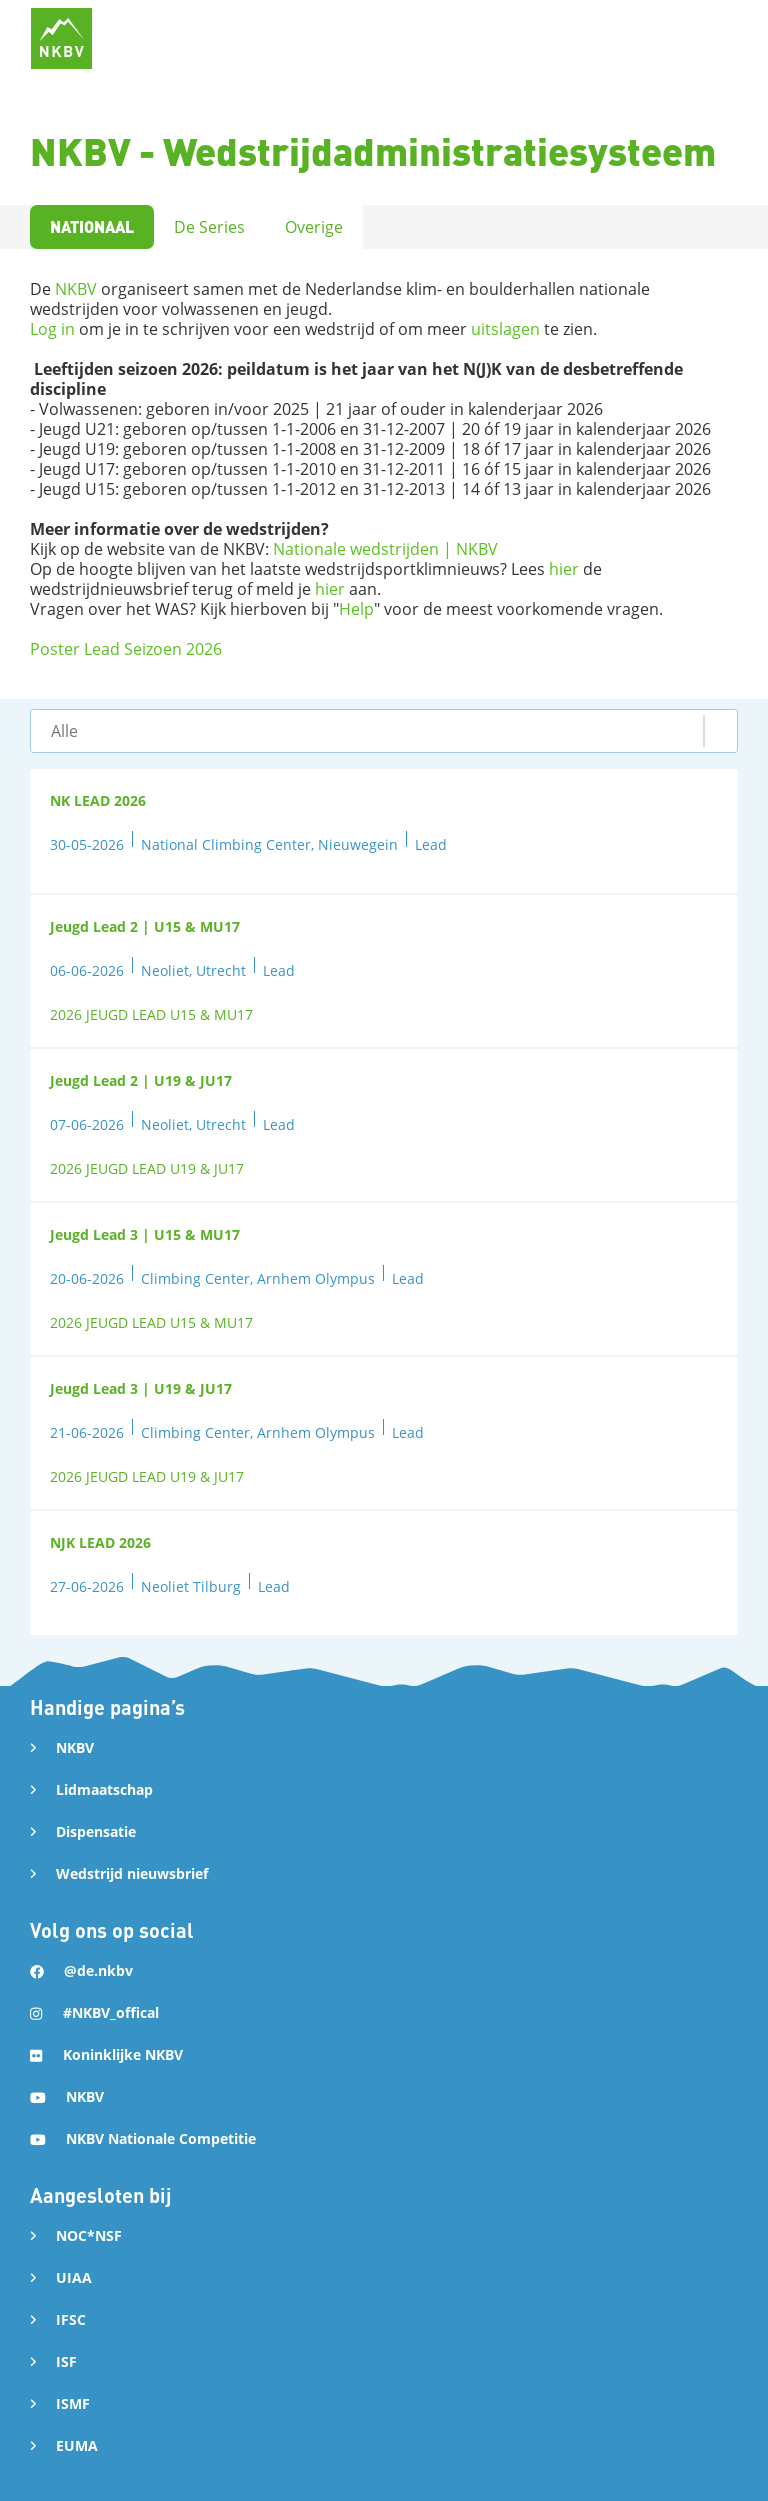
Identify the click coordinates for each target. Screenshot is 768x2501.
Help (356, 609)
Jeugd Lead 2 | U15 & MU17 (145, 926)
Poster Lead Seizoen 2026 (126, 649)
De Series (209, 227)
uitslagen (505, 329)
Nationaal (92, 226)
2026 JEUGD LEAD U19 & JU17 (147, 1168)
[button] (384, 731)
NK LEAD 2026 (98, 800)
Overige (314, 227)
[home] (61, 38)
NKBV (76, 289)
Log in (52, 329)
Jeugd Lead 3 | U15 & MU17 (145, 1234)
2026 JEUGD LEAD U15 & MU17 (151, 1014)
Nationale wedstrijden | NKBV (385, 549)
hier (564, 569)
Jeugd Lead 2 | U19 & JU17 (141, 1080)
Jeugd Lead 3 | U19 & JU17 (141, 1388)
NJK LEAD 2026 (100, 1542)
